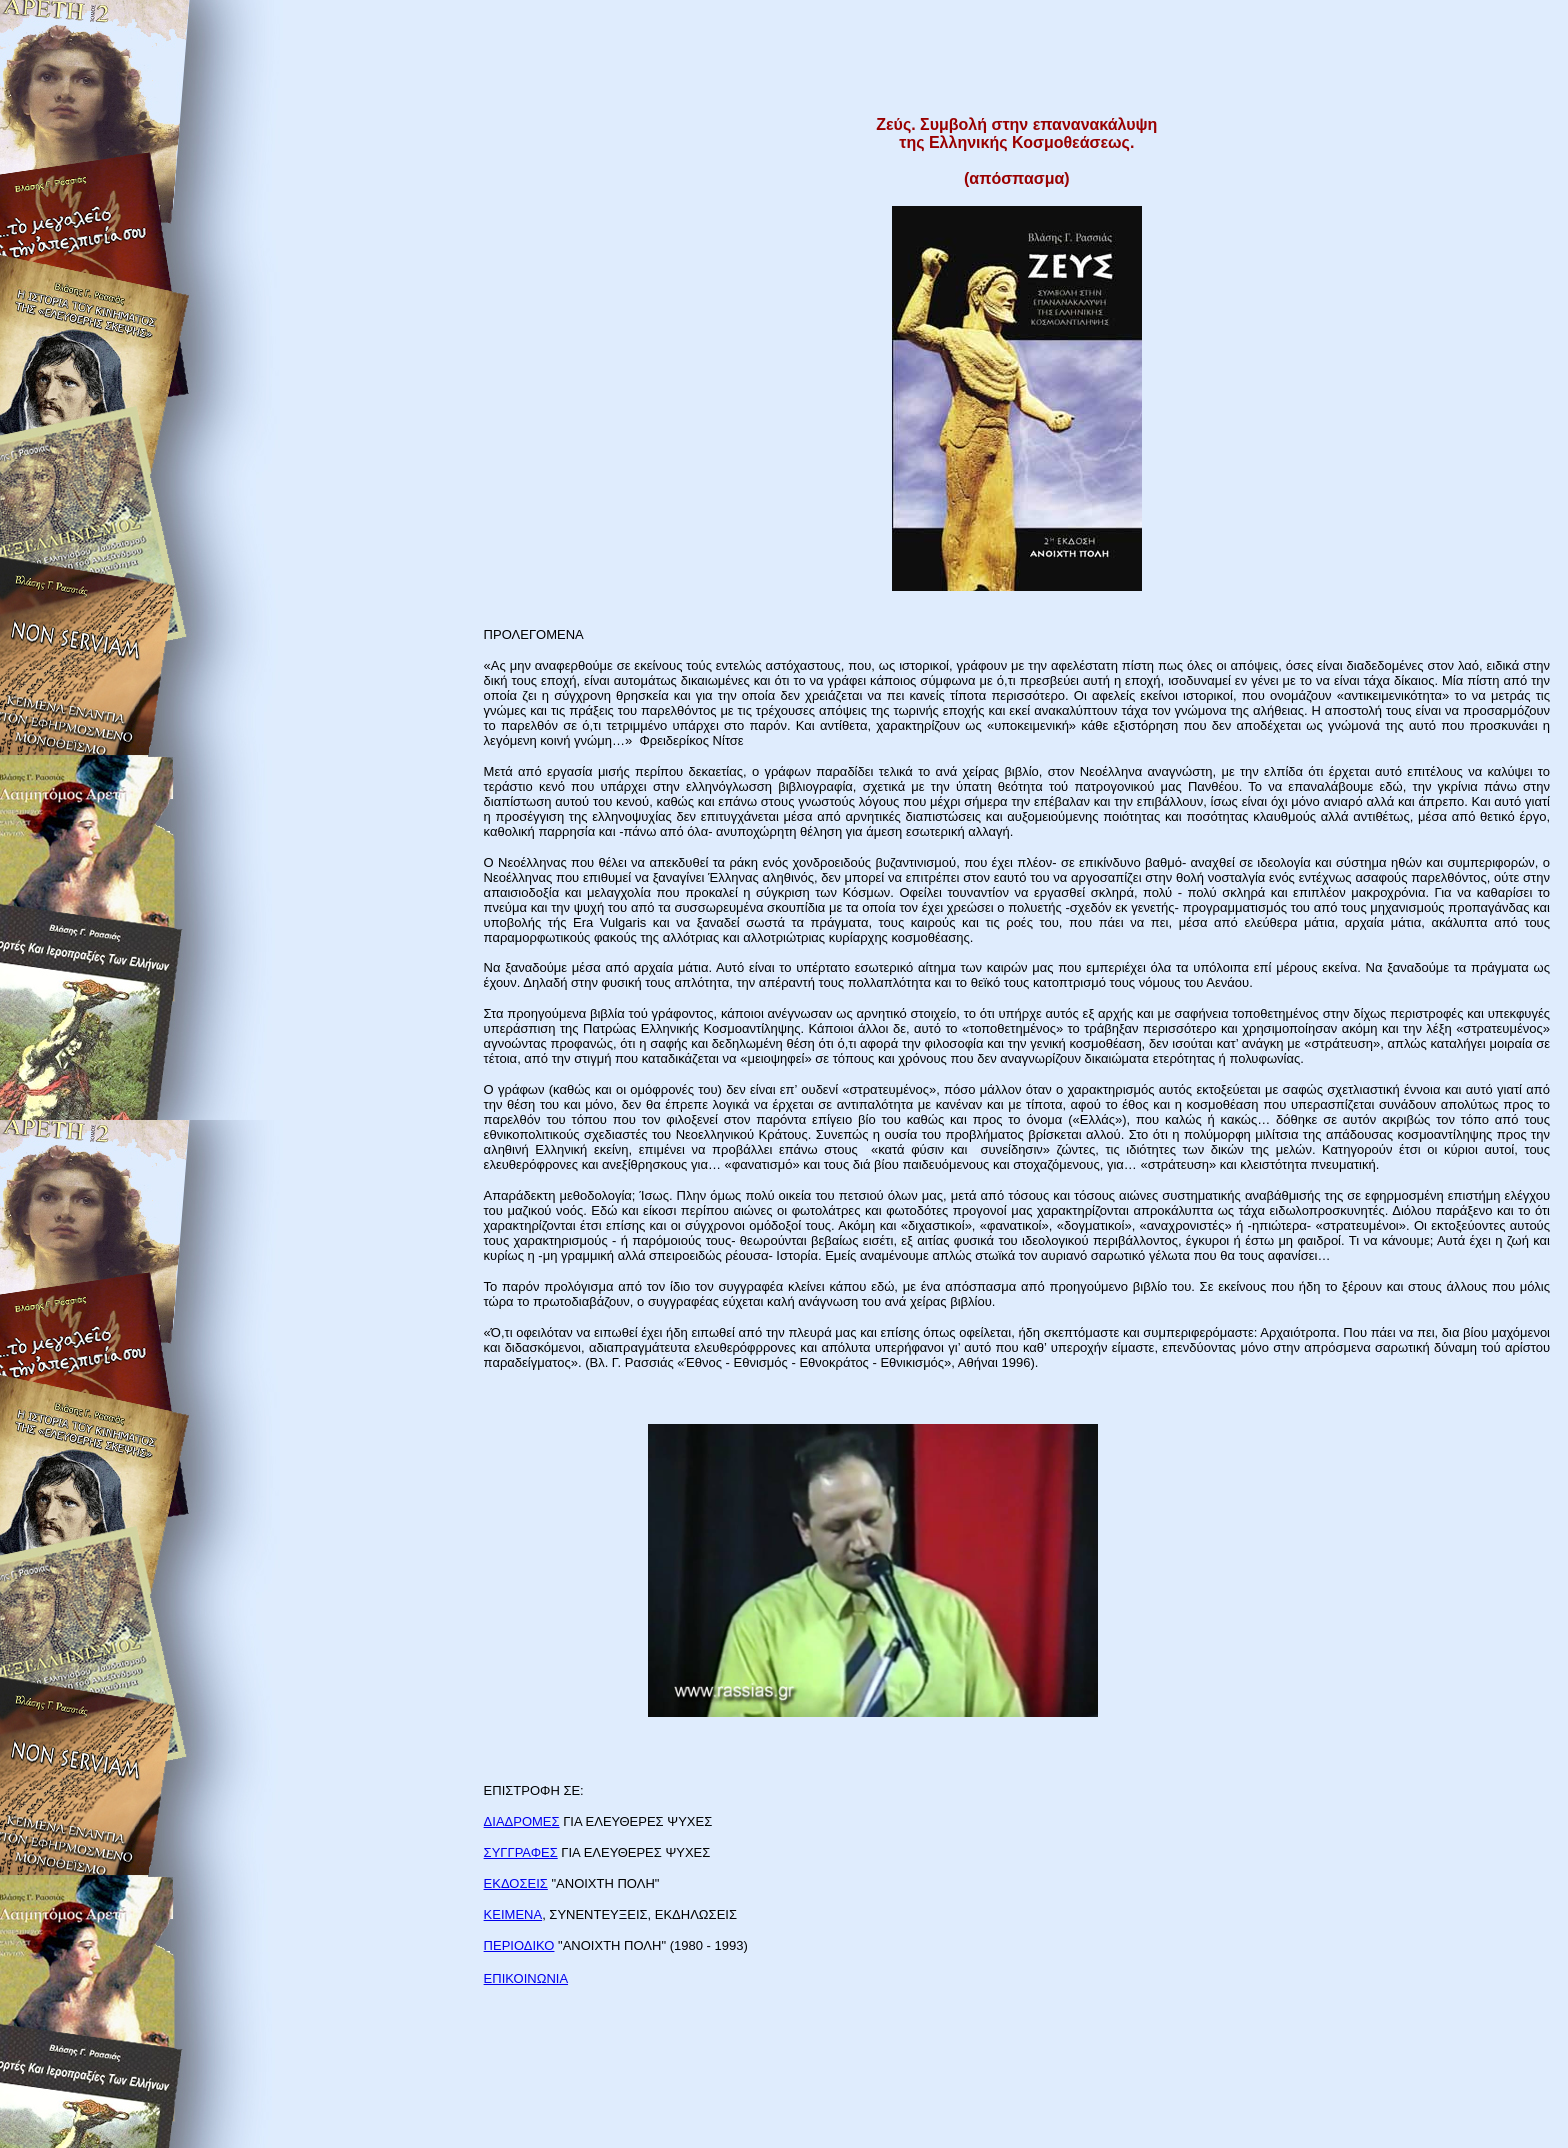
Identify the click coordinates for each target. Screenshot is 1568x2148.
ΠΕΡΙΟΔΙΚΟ (519, 1945)
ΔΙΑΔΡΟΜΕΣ (522, 1821)
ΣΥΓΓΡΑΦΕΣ (521, 1852)
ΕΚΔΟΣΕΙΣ (516, 1883)
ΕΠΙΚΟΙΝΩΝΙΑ (526, 1978)
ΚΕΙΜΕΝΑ (513, 1914)
